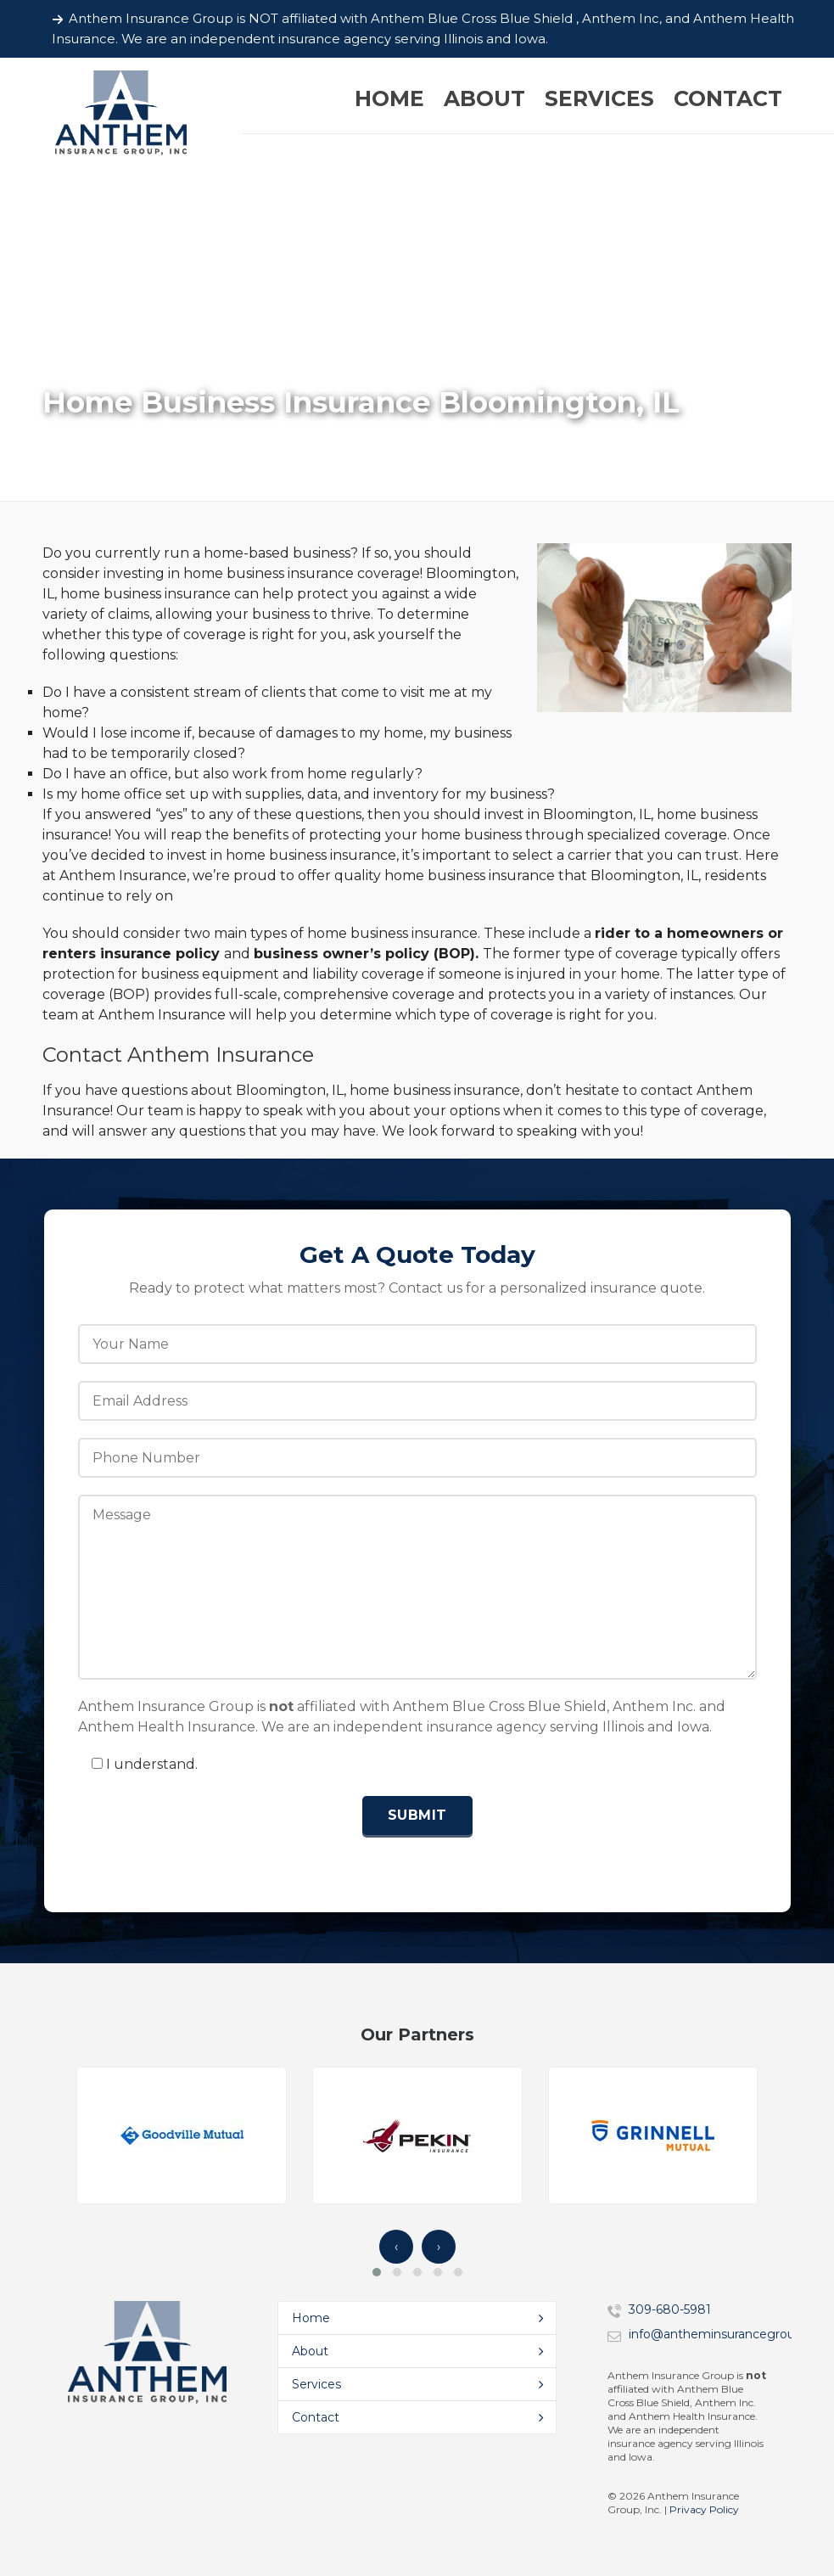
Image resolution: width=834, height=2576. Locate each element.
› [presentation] (438, 2246)
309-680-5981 (670, 2309)
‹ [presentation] (396, 2246)
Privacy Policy (704, 2509)
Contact (315, 2417)
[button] (377, 2272)
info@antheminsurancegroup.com (730, 2334)
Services (316, 2384)
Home (311, 2318)
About (310, 2351)
